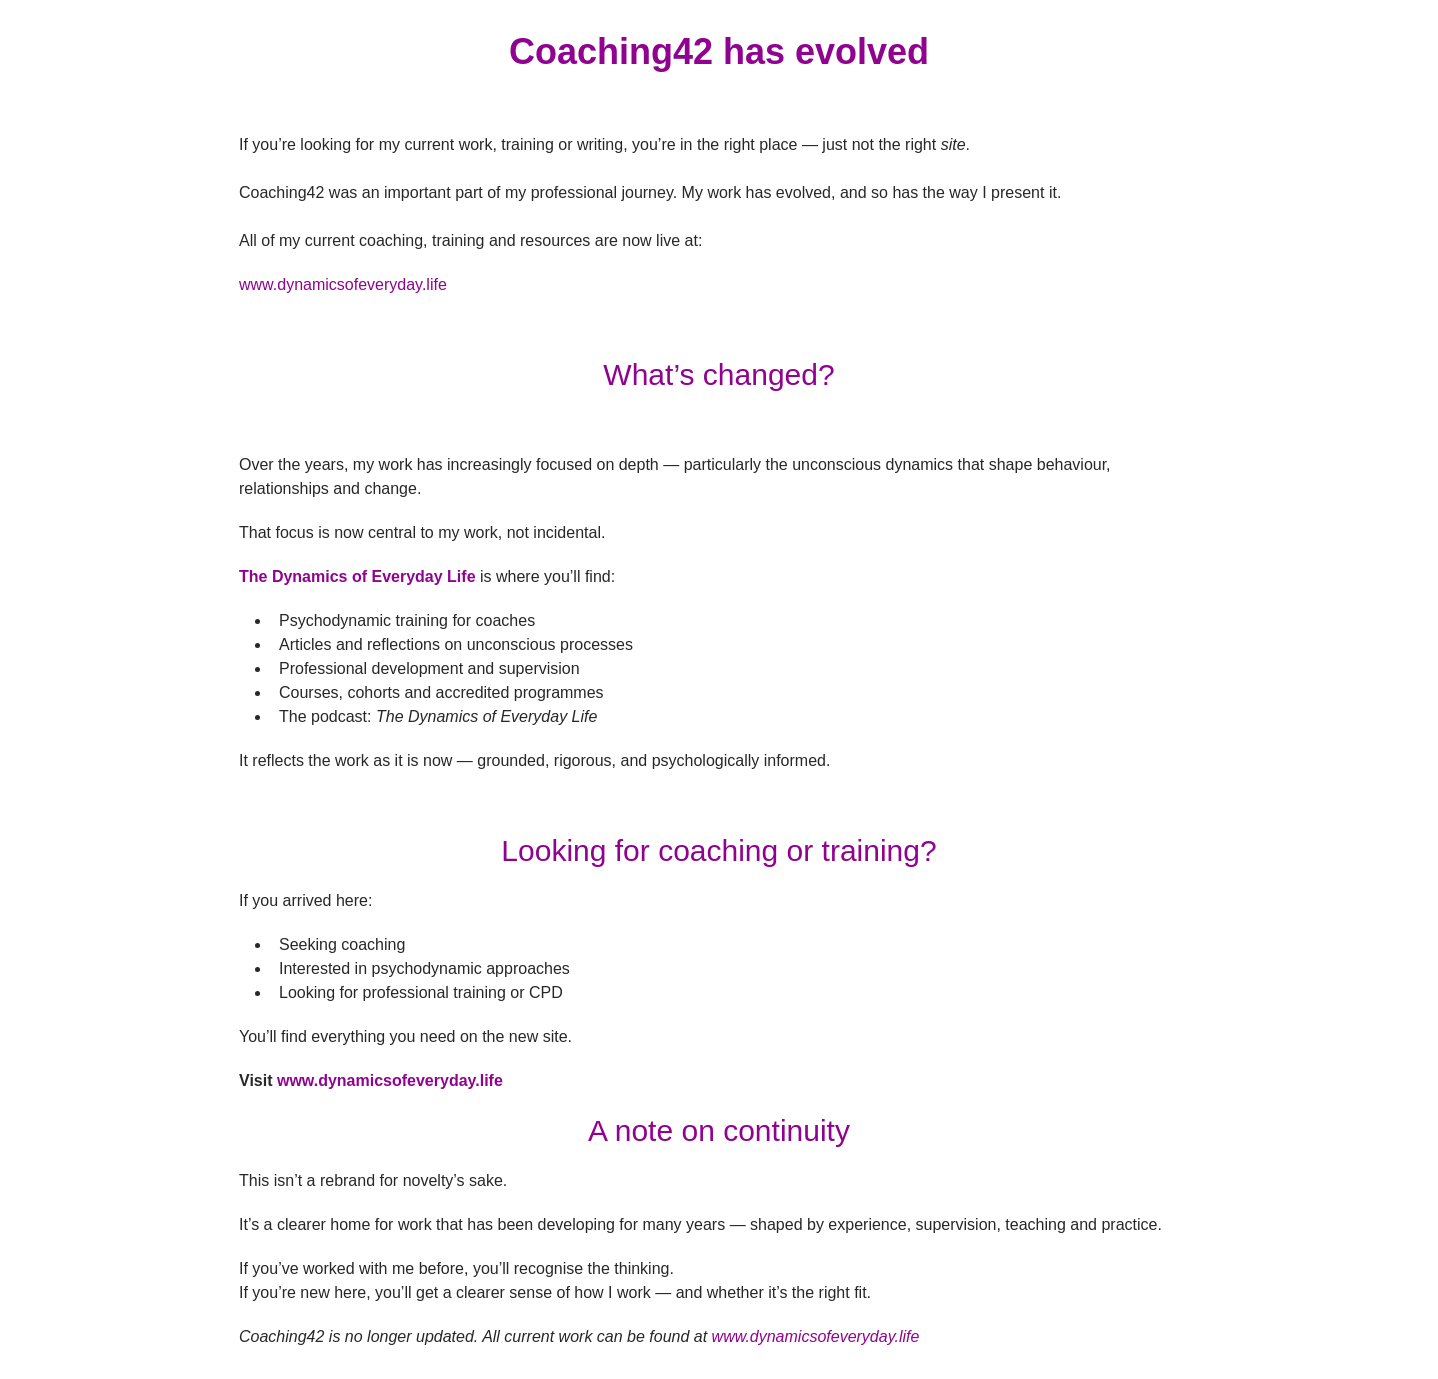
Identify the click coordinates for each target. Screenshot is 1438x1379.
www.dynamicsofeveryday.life (390, 1080)
